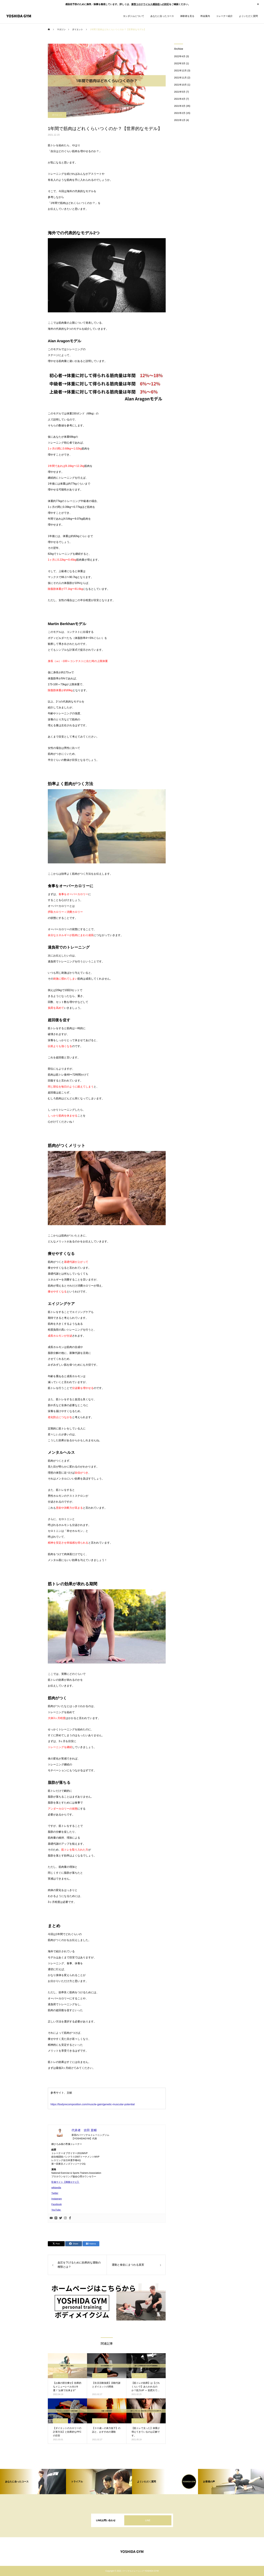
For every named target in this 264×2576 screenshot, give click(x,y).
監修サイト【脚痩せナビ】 (65, 2182)
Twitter (54, 2193)
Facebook (56, 2204)
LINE (147, 2520)
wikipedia (56, 2187)
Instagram (56, 2198)
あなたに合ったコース (162, 16)
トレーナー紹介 (224, 16)
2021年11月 (180, 77)
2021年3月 (179, 106)
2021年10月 (180, 84)
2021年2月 (179, 113)
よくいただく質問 (248, 16)
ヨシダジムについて (133, 16)
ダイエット (57, 115)
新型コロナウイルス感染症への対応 (150, 4)
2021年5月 (179, 91)
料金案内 (205, 16)
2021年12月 (180, 70)
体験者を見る (187, 16)
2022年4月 (179, 56)
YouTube (56, 2209)
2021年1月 (179, 120)
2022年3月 (179, 63)
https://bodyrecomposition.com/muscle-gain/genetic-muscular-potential (93, 2104)
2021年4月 (179, 98)
